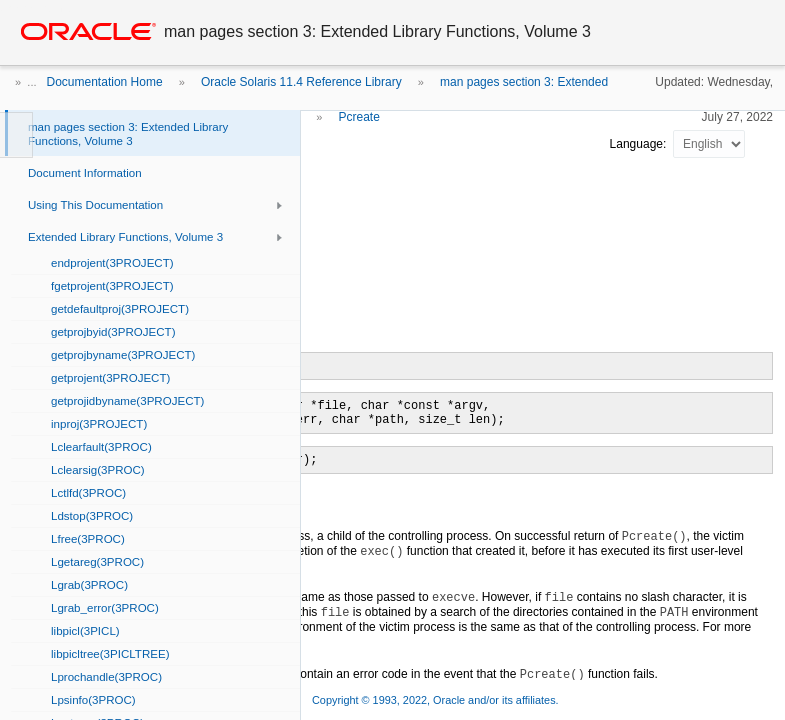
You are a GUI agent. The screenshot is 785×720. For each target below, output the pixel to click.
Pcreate (358, 117)
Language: (640, 144)
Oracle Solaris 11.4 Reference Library (301, 82)
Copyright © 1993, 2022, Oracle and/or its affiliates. (437, 700)
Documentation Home (105, 82)
